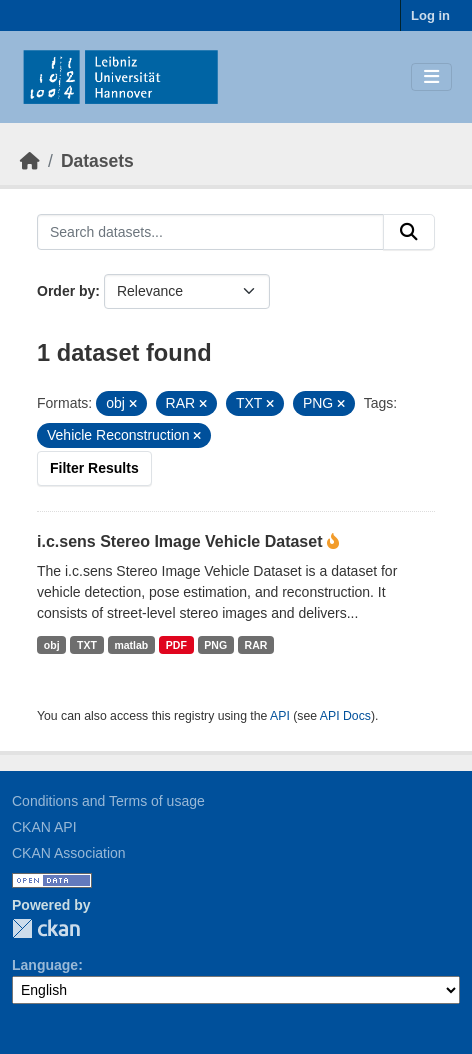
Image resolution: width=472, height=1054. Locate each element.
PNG (215, 645)
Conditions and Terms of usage (108, 801)
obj (52, 645)
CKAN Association (69, 853)
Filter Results (94, 468)
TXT (87, 645)
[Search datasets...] (210, 232)
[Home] (30, 161)
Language (45, 965)
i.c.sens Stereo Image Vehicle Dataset (182, 541)
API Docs (345, 716)
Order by (66, 291)
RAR (256, 645)
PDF (176, 645)
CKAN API (44, 827)
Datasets (97, 161)
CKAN (46, 928)
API (280, 716)
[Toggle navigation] (431, 77)
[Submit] (409, 232)
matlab (131, 645)
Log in (430, 15)
